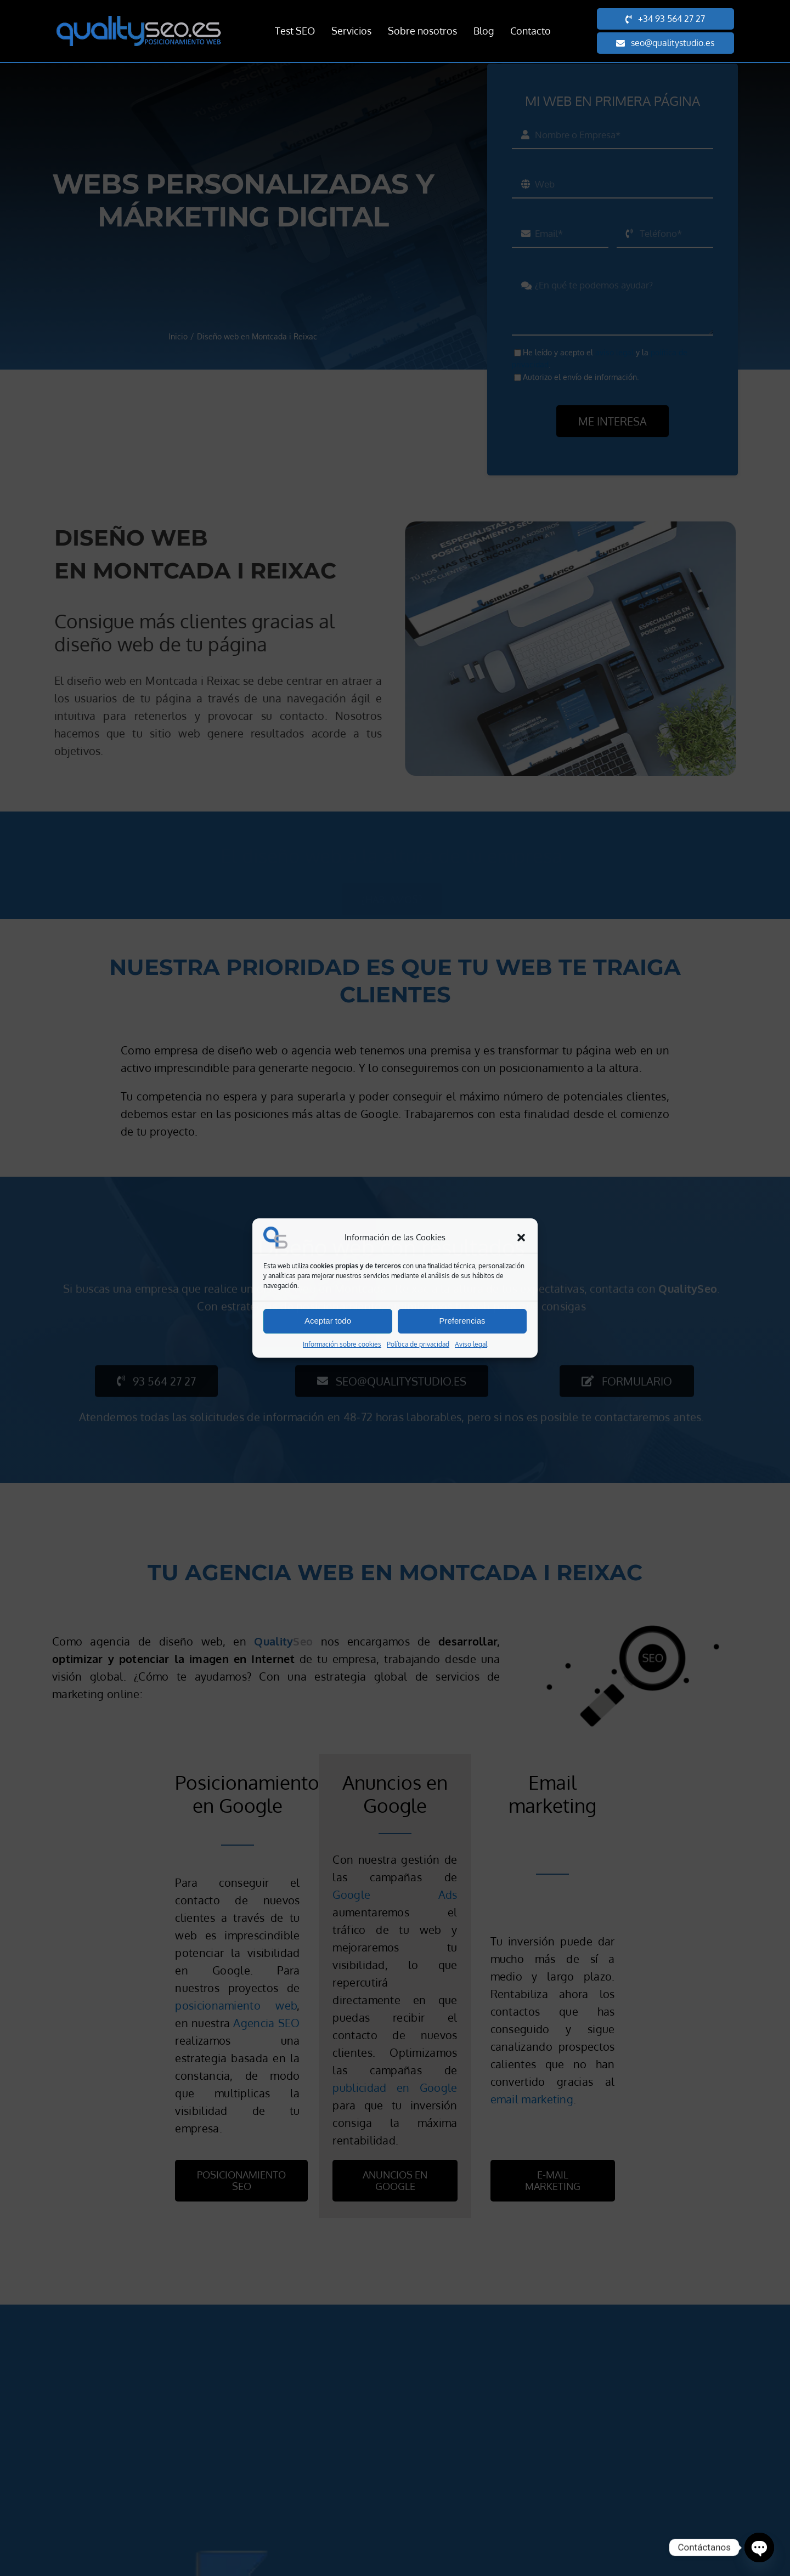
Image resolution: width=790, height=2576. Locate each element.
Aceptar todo (327, 1320)
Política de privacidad (418, 1344)
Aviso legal (471, 1344)
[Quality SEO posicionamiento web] (139, 21)
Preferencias (462, 1320)
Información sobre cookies (342, 1344)
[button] (521, 1237)
